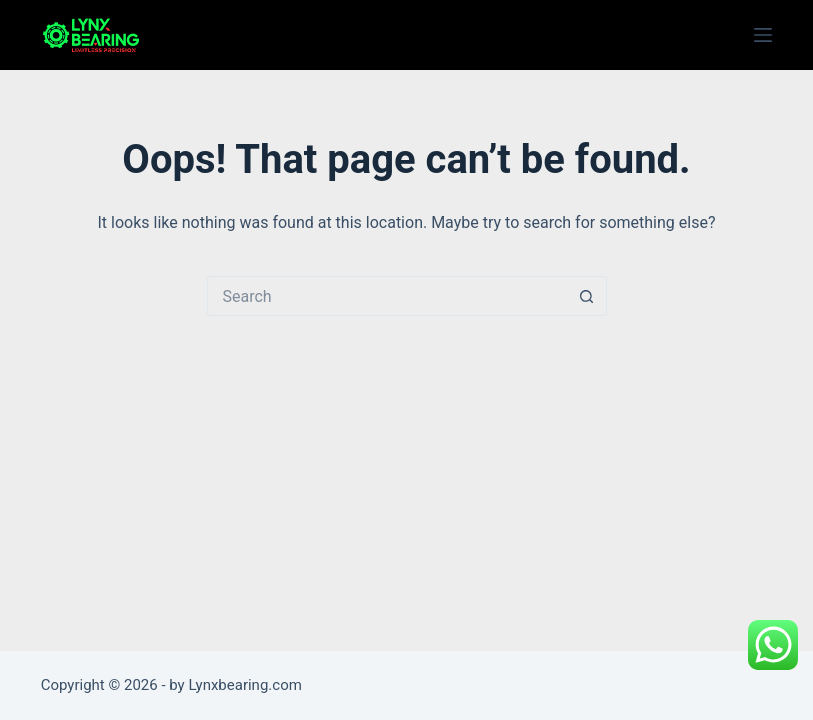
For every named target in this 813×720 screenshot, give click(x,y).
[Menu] (763, 35)
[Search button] (587, 296)
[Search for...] (387, 296)
